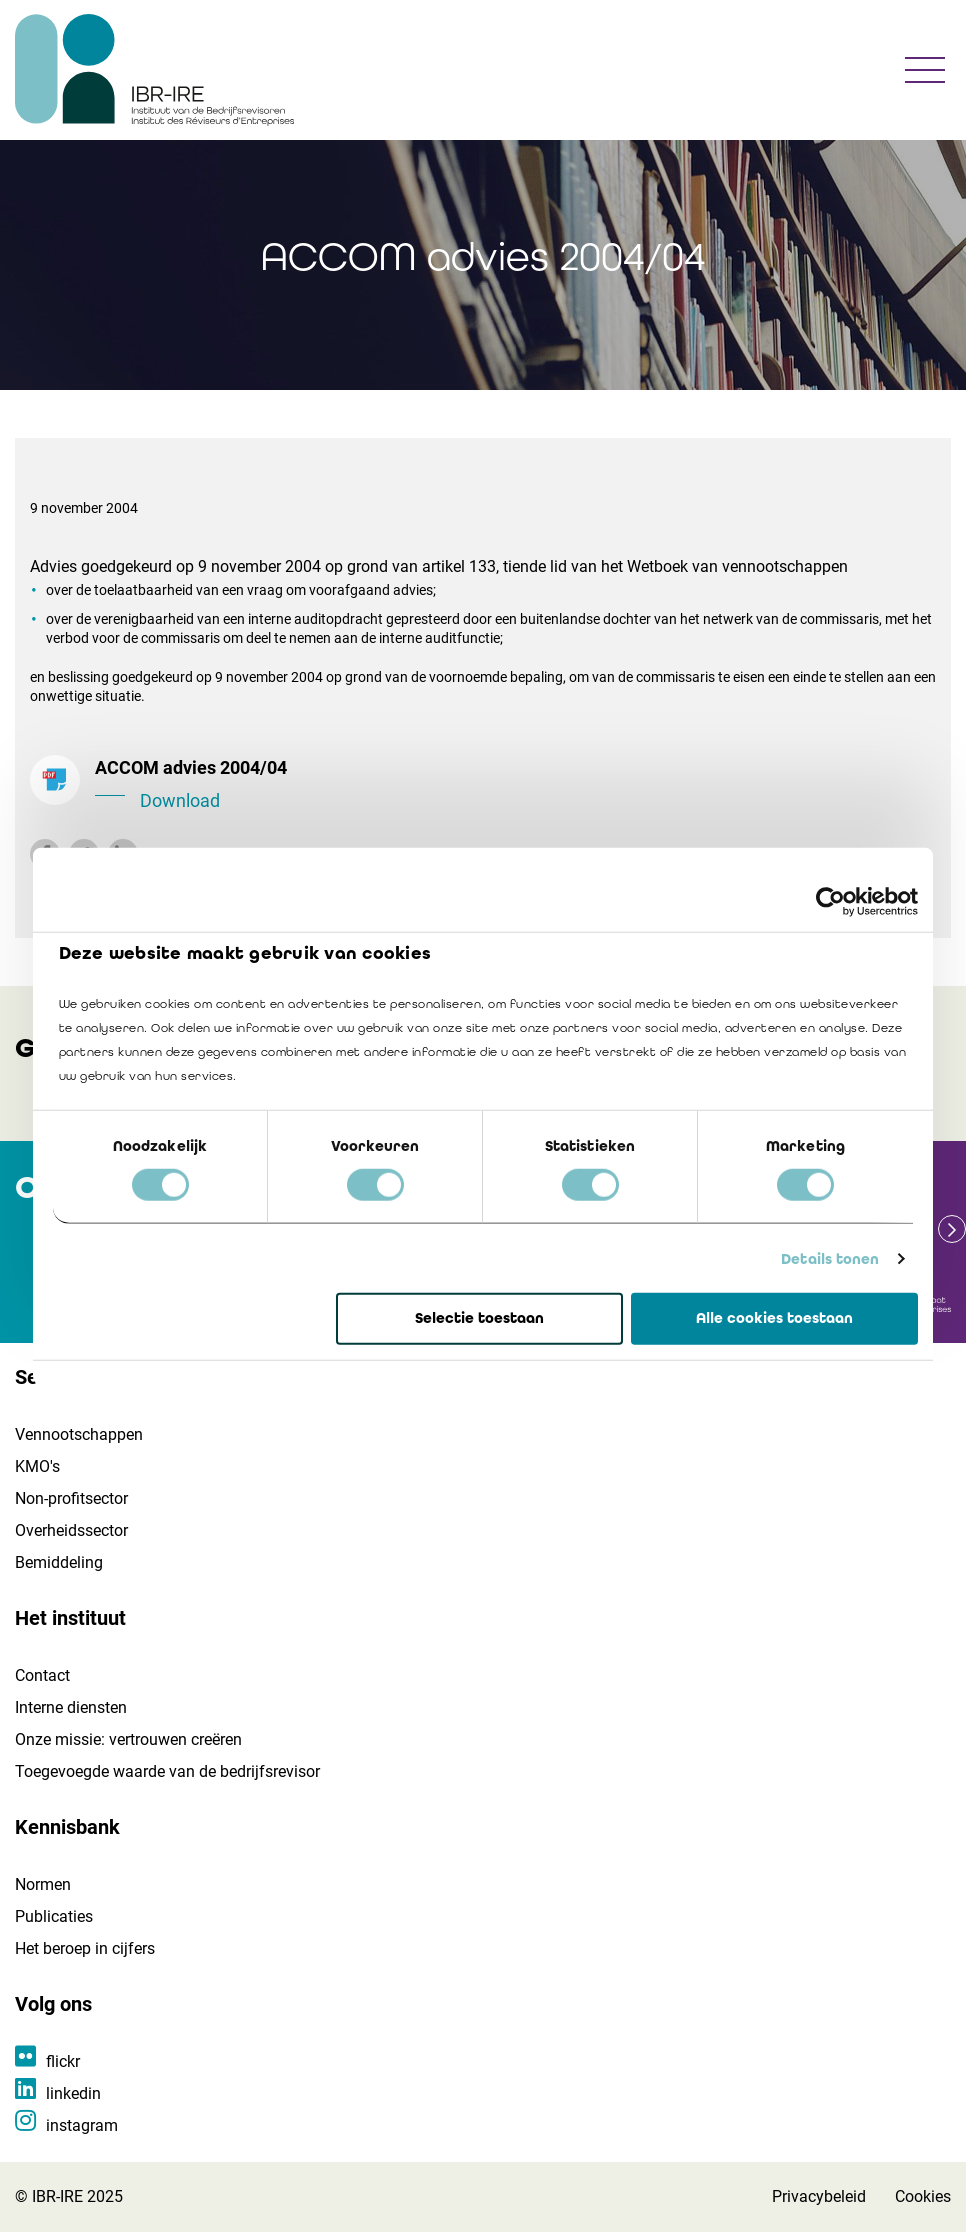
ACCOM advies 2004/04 (515, 786)
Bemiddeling (59, 1562)
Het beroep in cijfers (85, 1948)
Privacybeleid (819, 2196)
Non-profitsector (71, 1498)
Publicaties (54, 1916)
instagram (82, 2125)
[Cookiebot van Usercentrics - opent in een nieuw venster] (830, 902)
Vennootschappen (79, 1434)
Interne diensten (71, 1707)
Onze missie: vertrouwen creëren (128, 1739)
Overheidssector (71, 1530)
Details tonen (830, 1259)
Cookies (923, 2196)
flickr (63, 2061)
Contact (42, 1675)
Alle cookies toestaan (774, 1318)
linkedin (73, 2093)
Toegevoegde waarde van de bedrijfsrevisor (167, 1771)
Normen (43, 1884)
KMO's (37, 1466)
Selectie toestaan (479, 1318)
